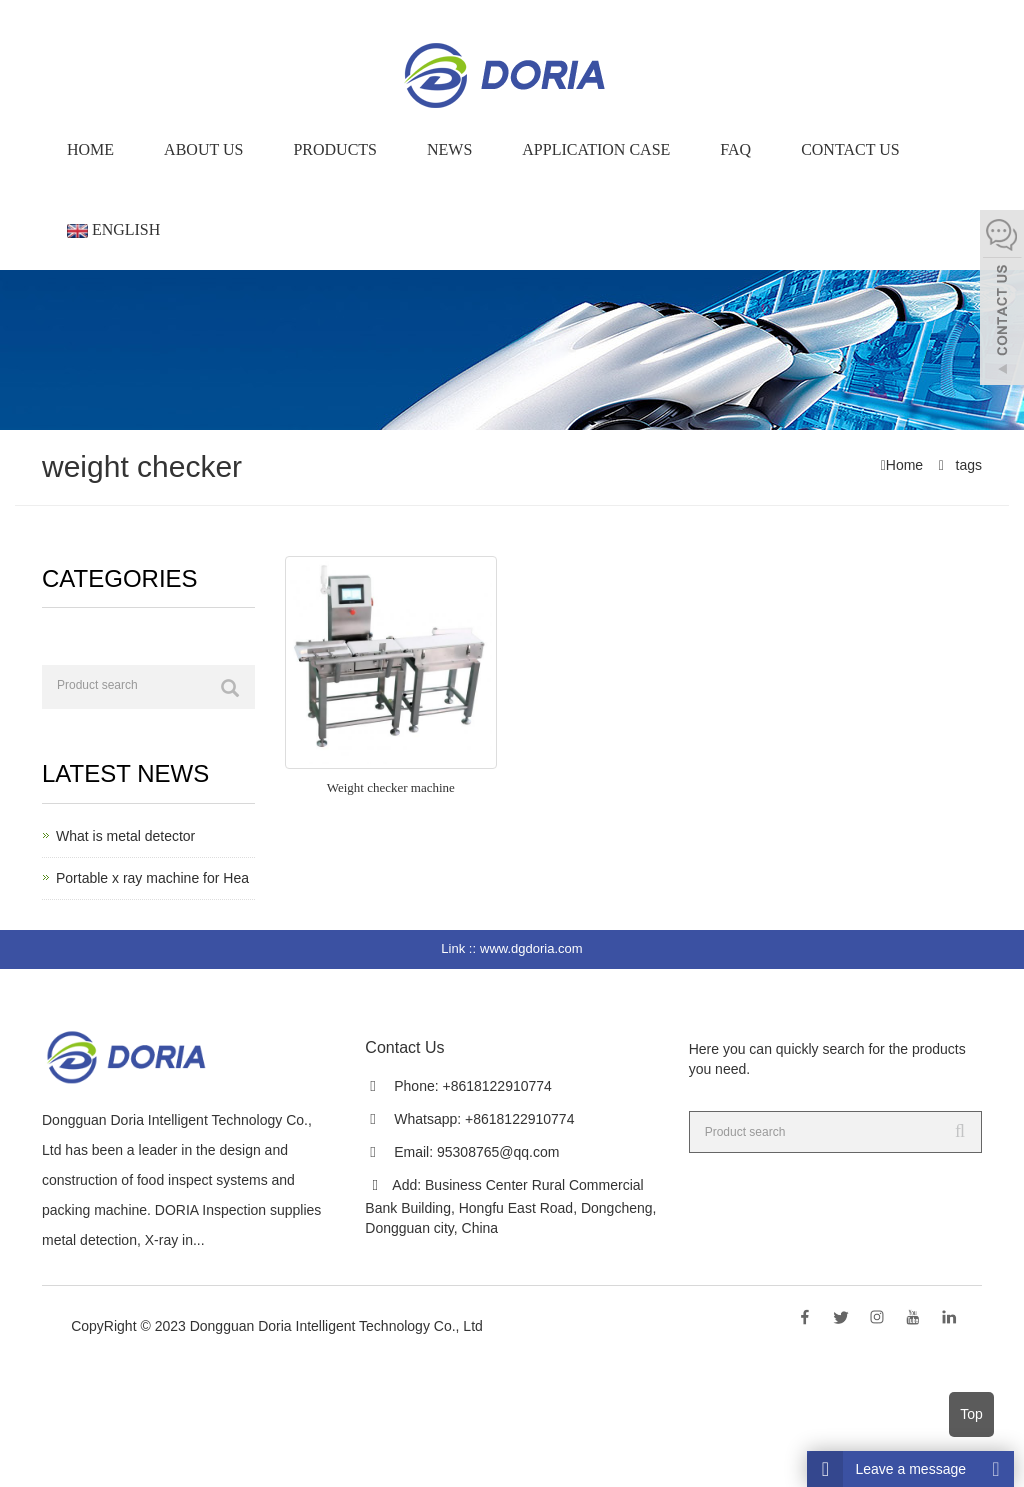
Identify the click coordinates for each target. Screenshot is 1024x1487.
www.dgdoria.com (531, 948)
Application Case (596, 149)
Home (90, 149)
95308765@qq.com (498, 1152)
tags (967, 465)
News (449, 149)
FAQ (735, 149)
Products (335, 149)
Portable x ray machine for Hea (152, 878)
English (113, 229)
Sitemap (278, 1346)
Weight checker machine (391, 787)
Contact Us (850, 149)
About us (203, 149)
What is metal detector (125, 836)
